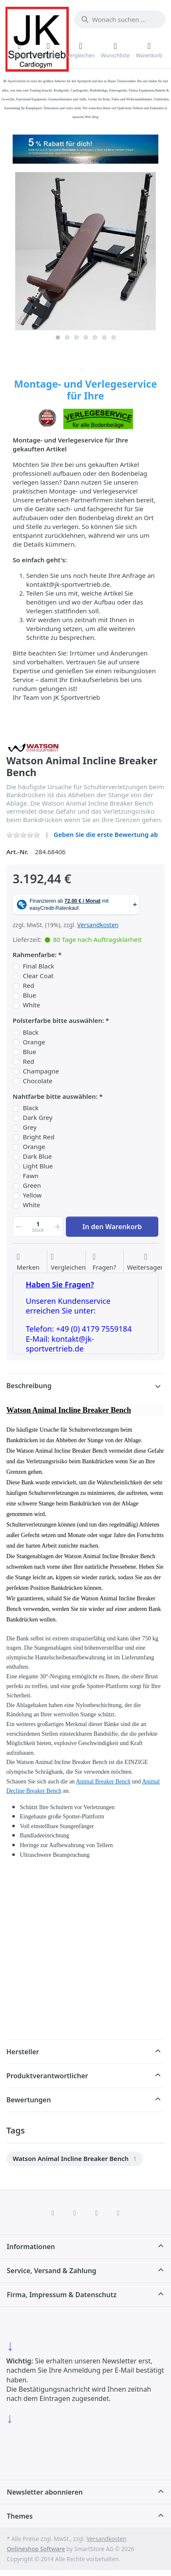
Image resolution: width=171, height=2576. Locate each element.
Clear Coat (38, 976)
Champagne (41, 1071)
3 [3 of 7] (76, 337)
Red (28, 986)
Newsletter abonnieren (45, 2492)
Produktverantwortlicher (47, 2075)
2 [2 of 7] (67, 337)
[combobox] (120, 19)
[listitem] (85, 251)
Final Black (38, 966)
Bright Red (38, 1137)
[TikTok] (96, 2213)
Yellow (32, 1195)
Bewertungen (28, 2099)
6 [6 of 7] (104, 337)
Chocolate (37, 1081)
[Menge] (38, 1227)
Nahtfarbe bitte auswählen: (55, 1096)
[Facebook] (52, 2213)
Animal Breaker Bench (103, 1781)
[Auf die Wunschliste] (28, 1262)
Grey (30, 1127)
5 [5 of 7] (95, 337)
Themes (20, 2516)
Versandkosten (98, 925)
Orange (34, 1042)
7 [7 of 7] (113, 337)
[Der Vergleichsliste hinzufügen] (68, 1262)
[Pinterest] (118, 2213)
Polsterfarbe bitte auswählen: (58, 1021)
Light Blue (38, 1166)
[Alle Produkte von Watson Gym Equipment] (34, 746)
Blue (29, 995)
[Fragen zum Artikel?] (104, 1262)
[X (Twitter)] (74, 2213)
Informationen (31, 2246)
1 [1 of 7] (58, 337)
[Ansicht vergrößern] (85, 251)
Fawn (30, 1176)
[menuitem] (74, 2159)
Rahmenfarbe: (35, 955)
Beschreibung (29, 1385)
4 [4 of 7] (86, 337)
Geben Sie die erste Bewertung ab (106, 834)
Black (30, 1032)
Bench (54, 1791)
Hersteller (22, 2051)
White (31, 1005)
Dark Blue (37, 1156)
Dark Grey (37, 1118)
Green (32, 1185)
